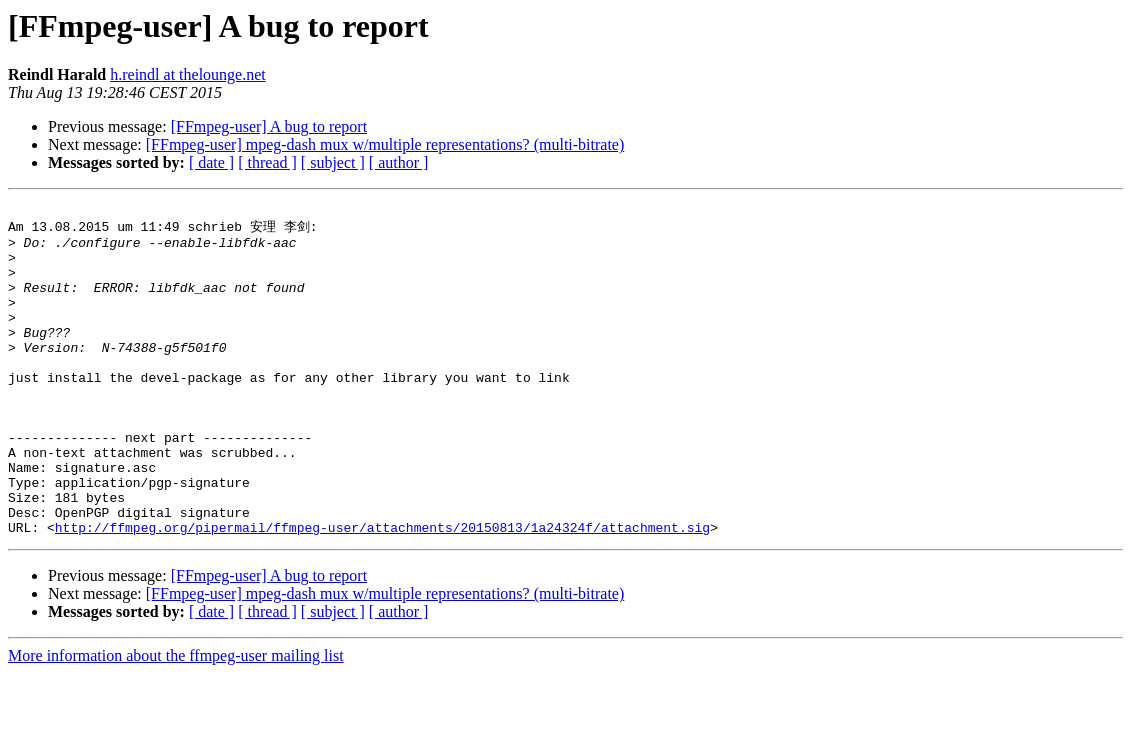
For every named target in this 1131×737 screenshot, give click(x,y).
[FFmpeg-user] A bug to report (269, 126)
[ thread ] (267, 162)
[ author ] (399, 162)
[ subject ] (333, 162)
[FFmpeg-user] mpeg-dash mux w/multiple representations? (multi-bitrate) (385, 144)
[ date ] (211, 162)
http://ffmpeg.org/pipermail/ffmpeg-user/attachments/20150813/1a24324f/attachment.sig (382, 591)
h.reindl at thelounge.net (188, 74)
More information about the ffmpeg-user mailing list (176, 719)
